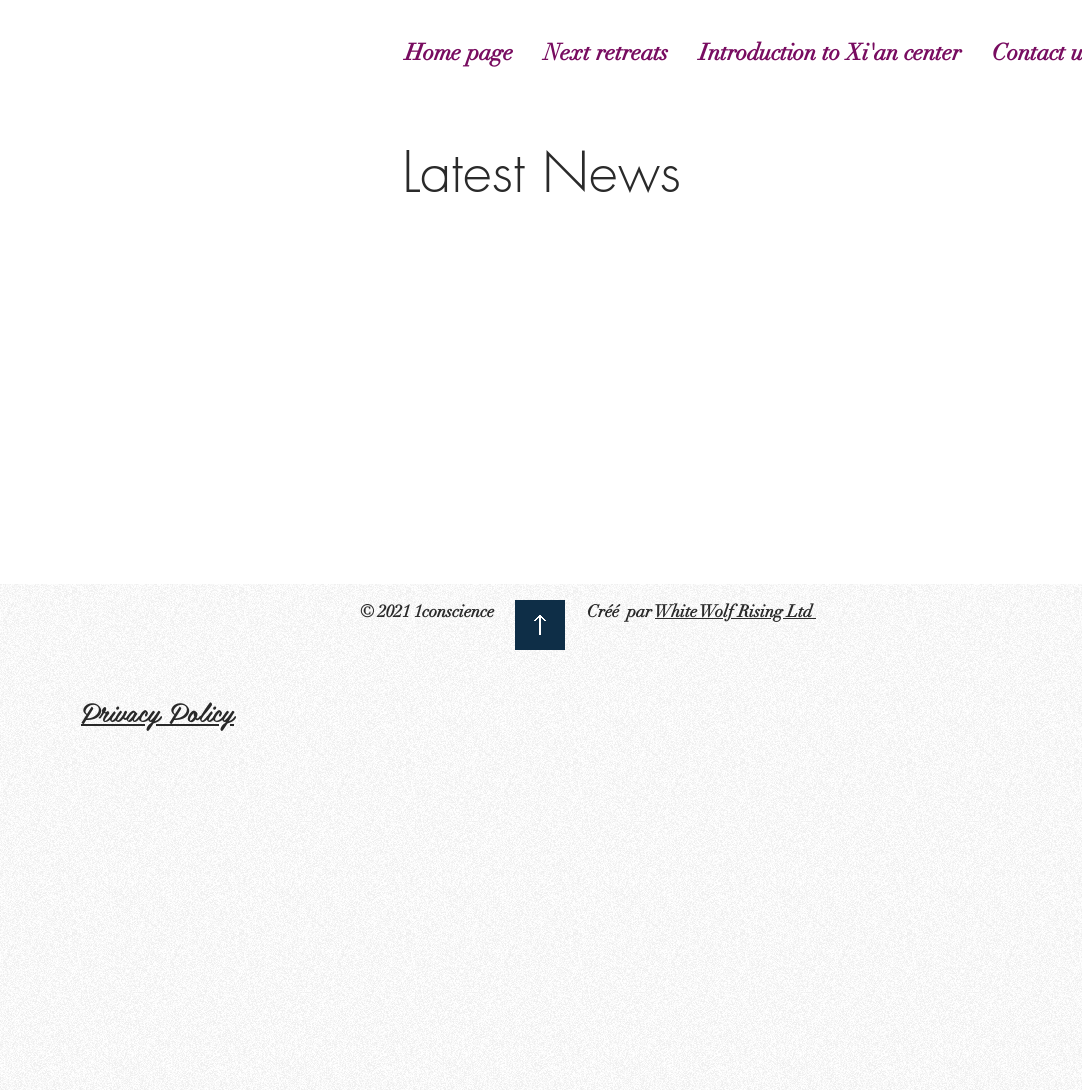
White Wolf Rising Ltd (735, 611)
